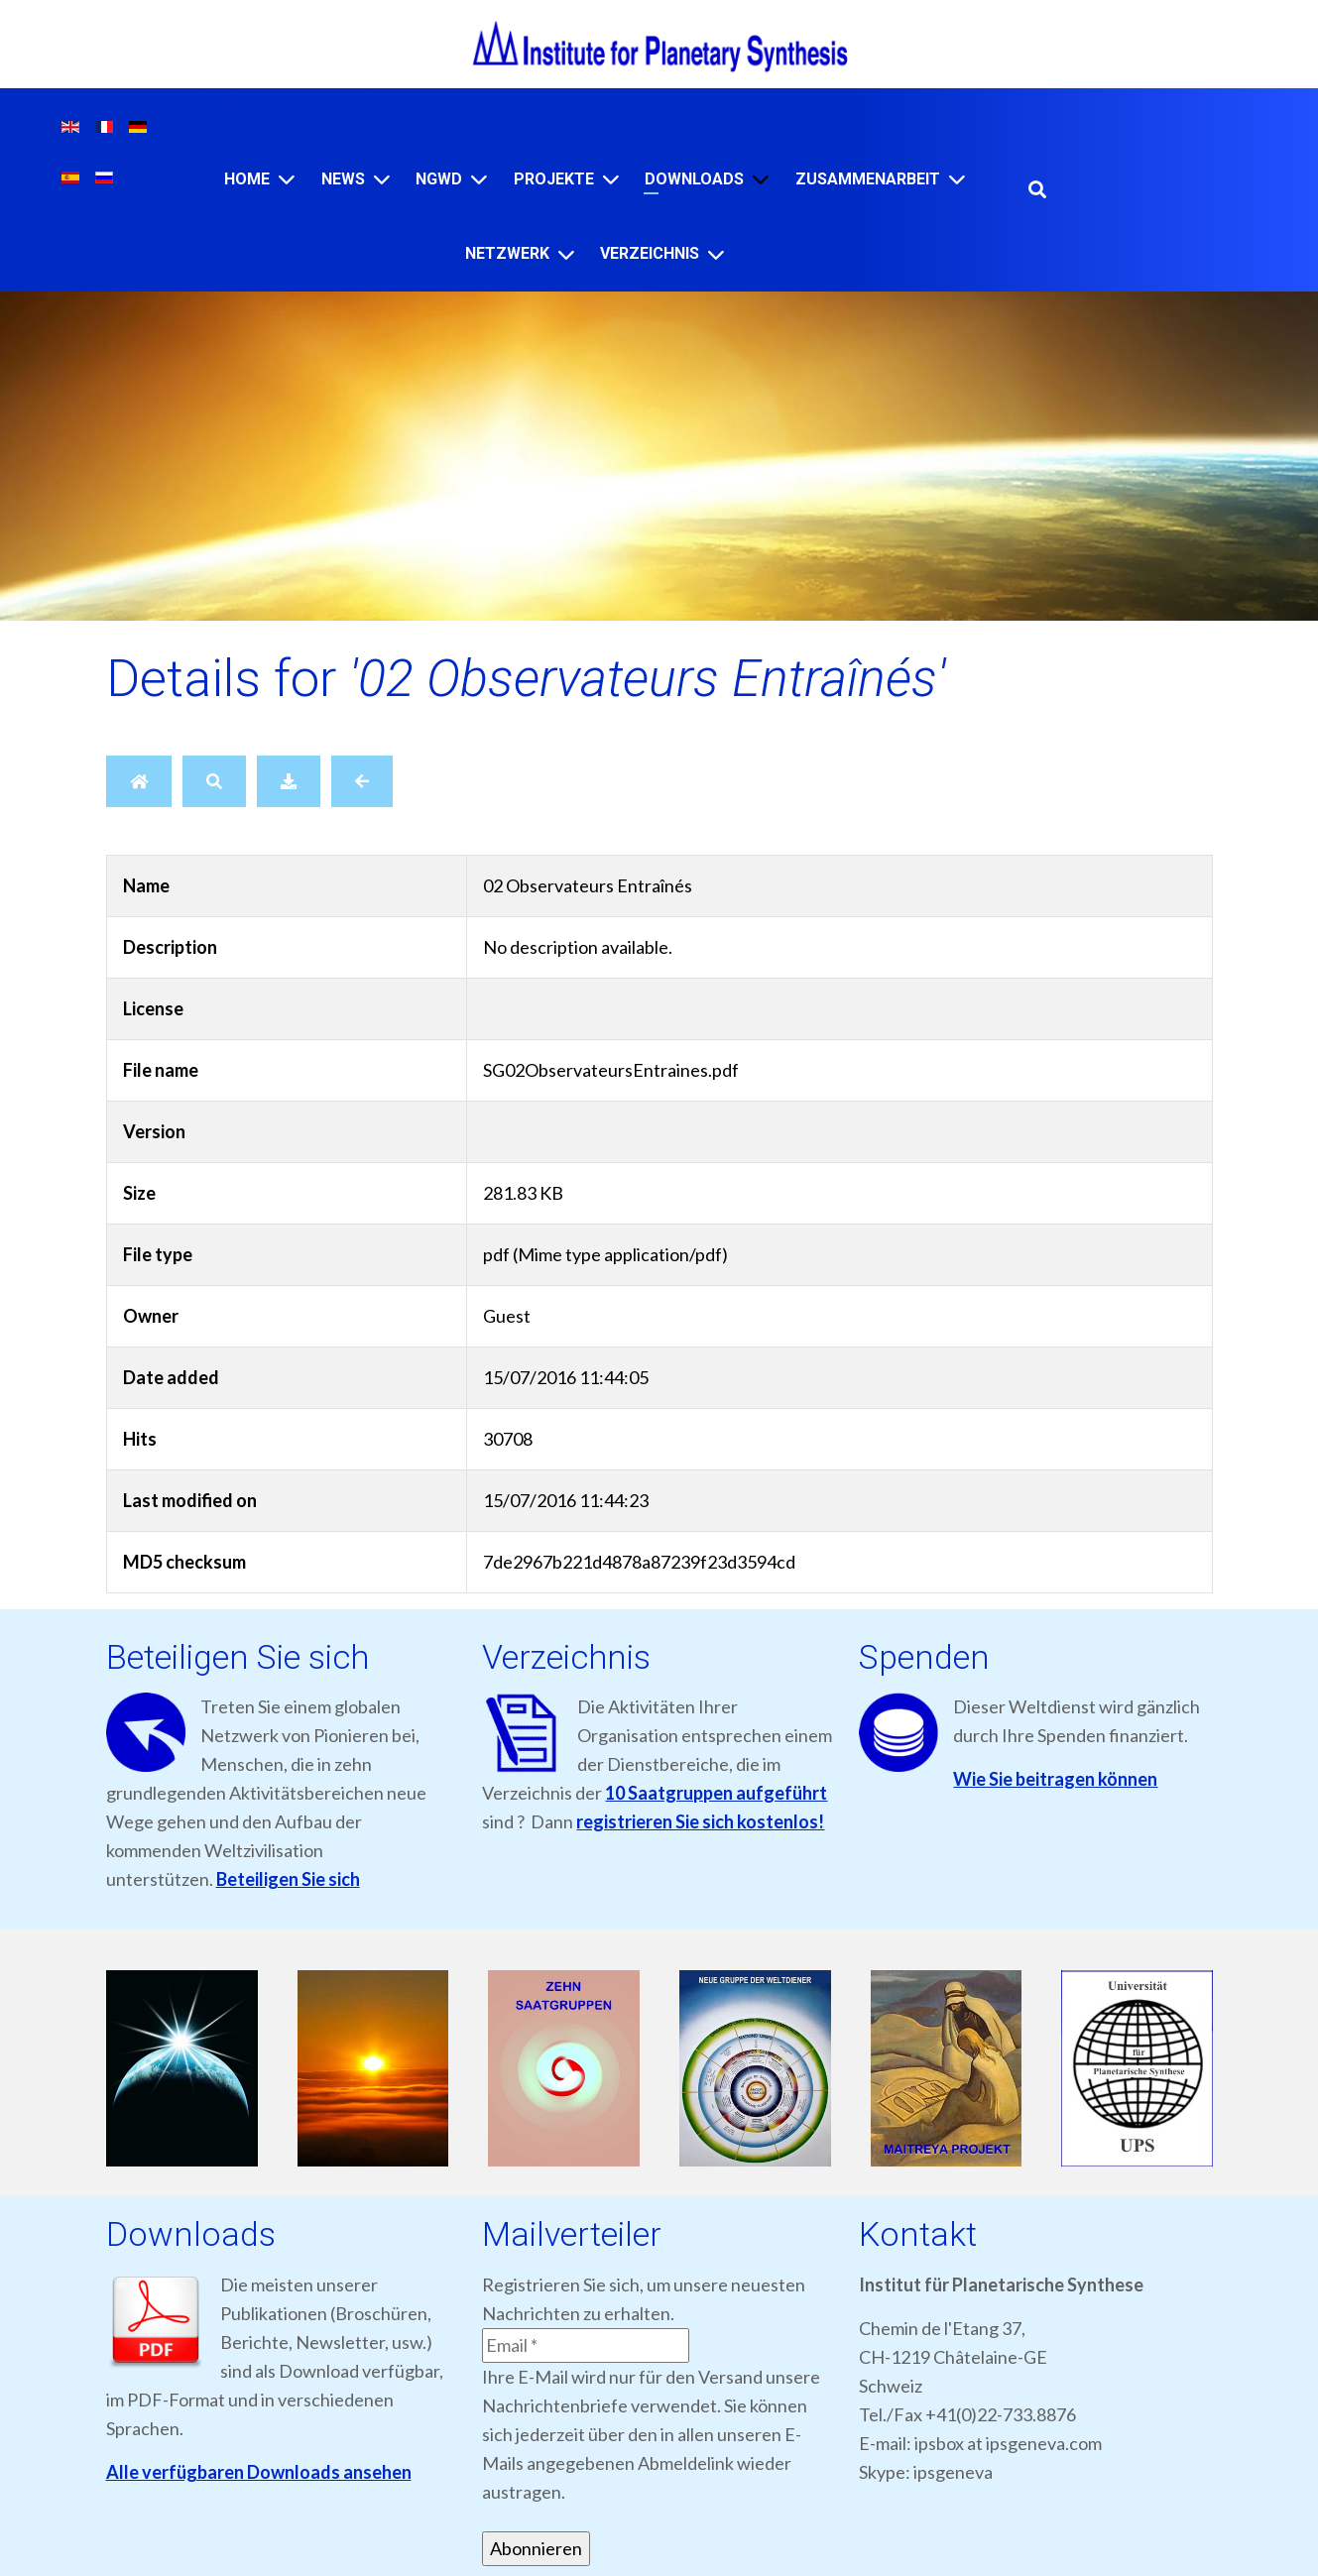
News (343, 179)
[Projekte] (611, 179)
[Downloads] (761, 179)
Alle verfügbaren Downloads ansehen (259, 2472)
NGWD (439, 179)
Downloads (694, 179)
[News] (382, 179)
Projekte (554, 179)
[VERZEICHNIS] (716, 254)
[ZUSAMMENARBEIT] (957, 179)
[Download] (288, 781)
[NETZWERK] (566, 254)
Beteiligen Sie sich (288, 1879)
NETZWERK (507, 253)
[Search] (214, 781)
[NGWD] (479, 179)
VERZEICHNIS (649, 253)
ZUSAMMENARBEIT (867, 179)
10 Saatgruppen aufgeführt (716, 1793)
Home (247, 179)
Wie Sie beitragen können (1055, 1779)
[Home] (286, 179)
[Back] (362, 781)
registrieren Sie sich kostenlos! (700, 1821)
